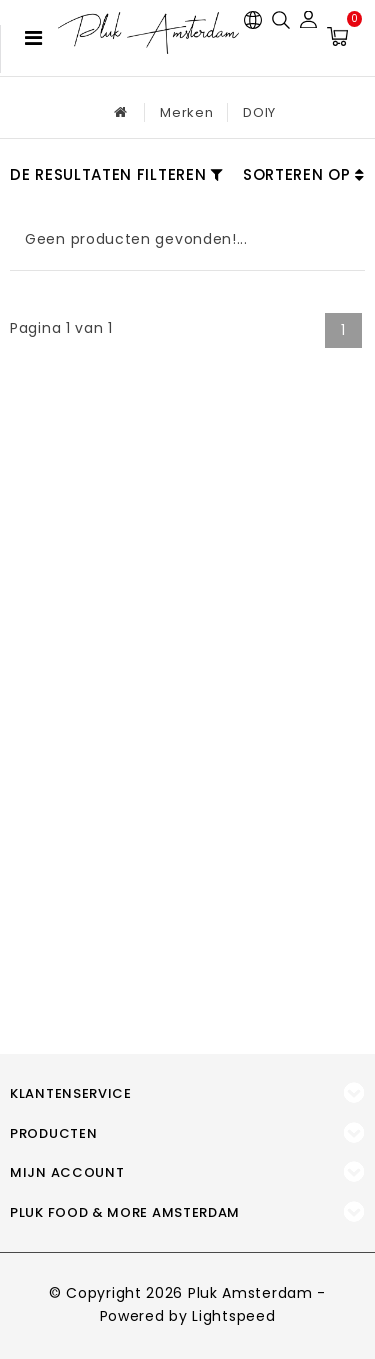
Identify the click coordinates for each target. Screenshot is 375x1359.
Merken (186, 112)
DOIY (259, 112)
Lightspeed (233, 1316)
